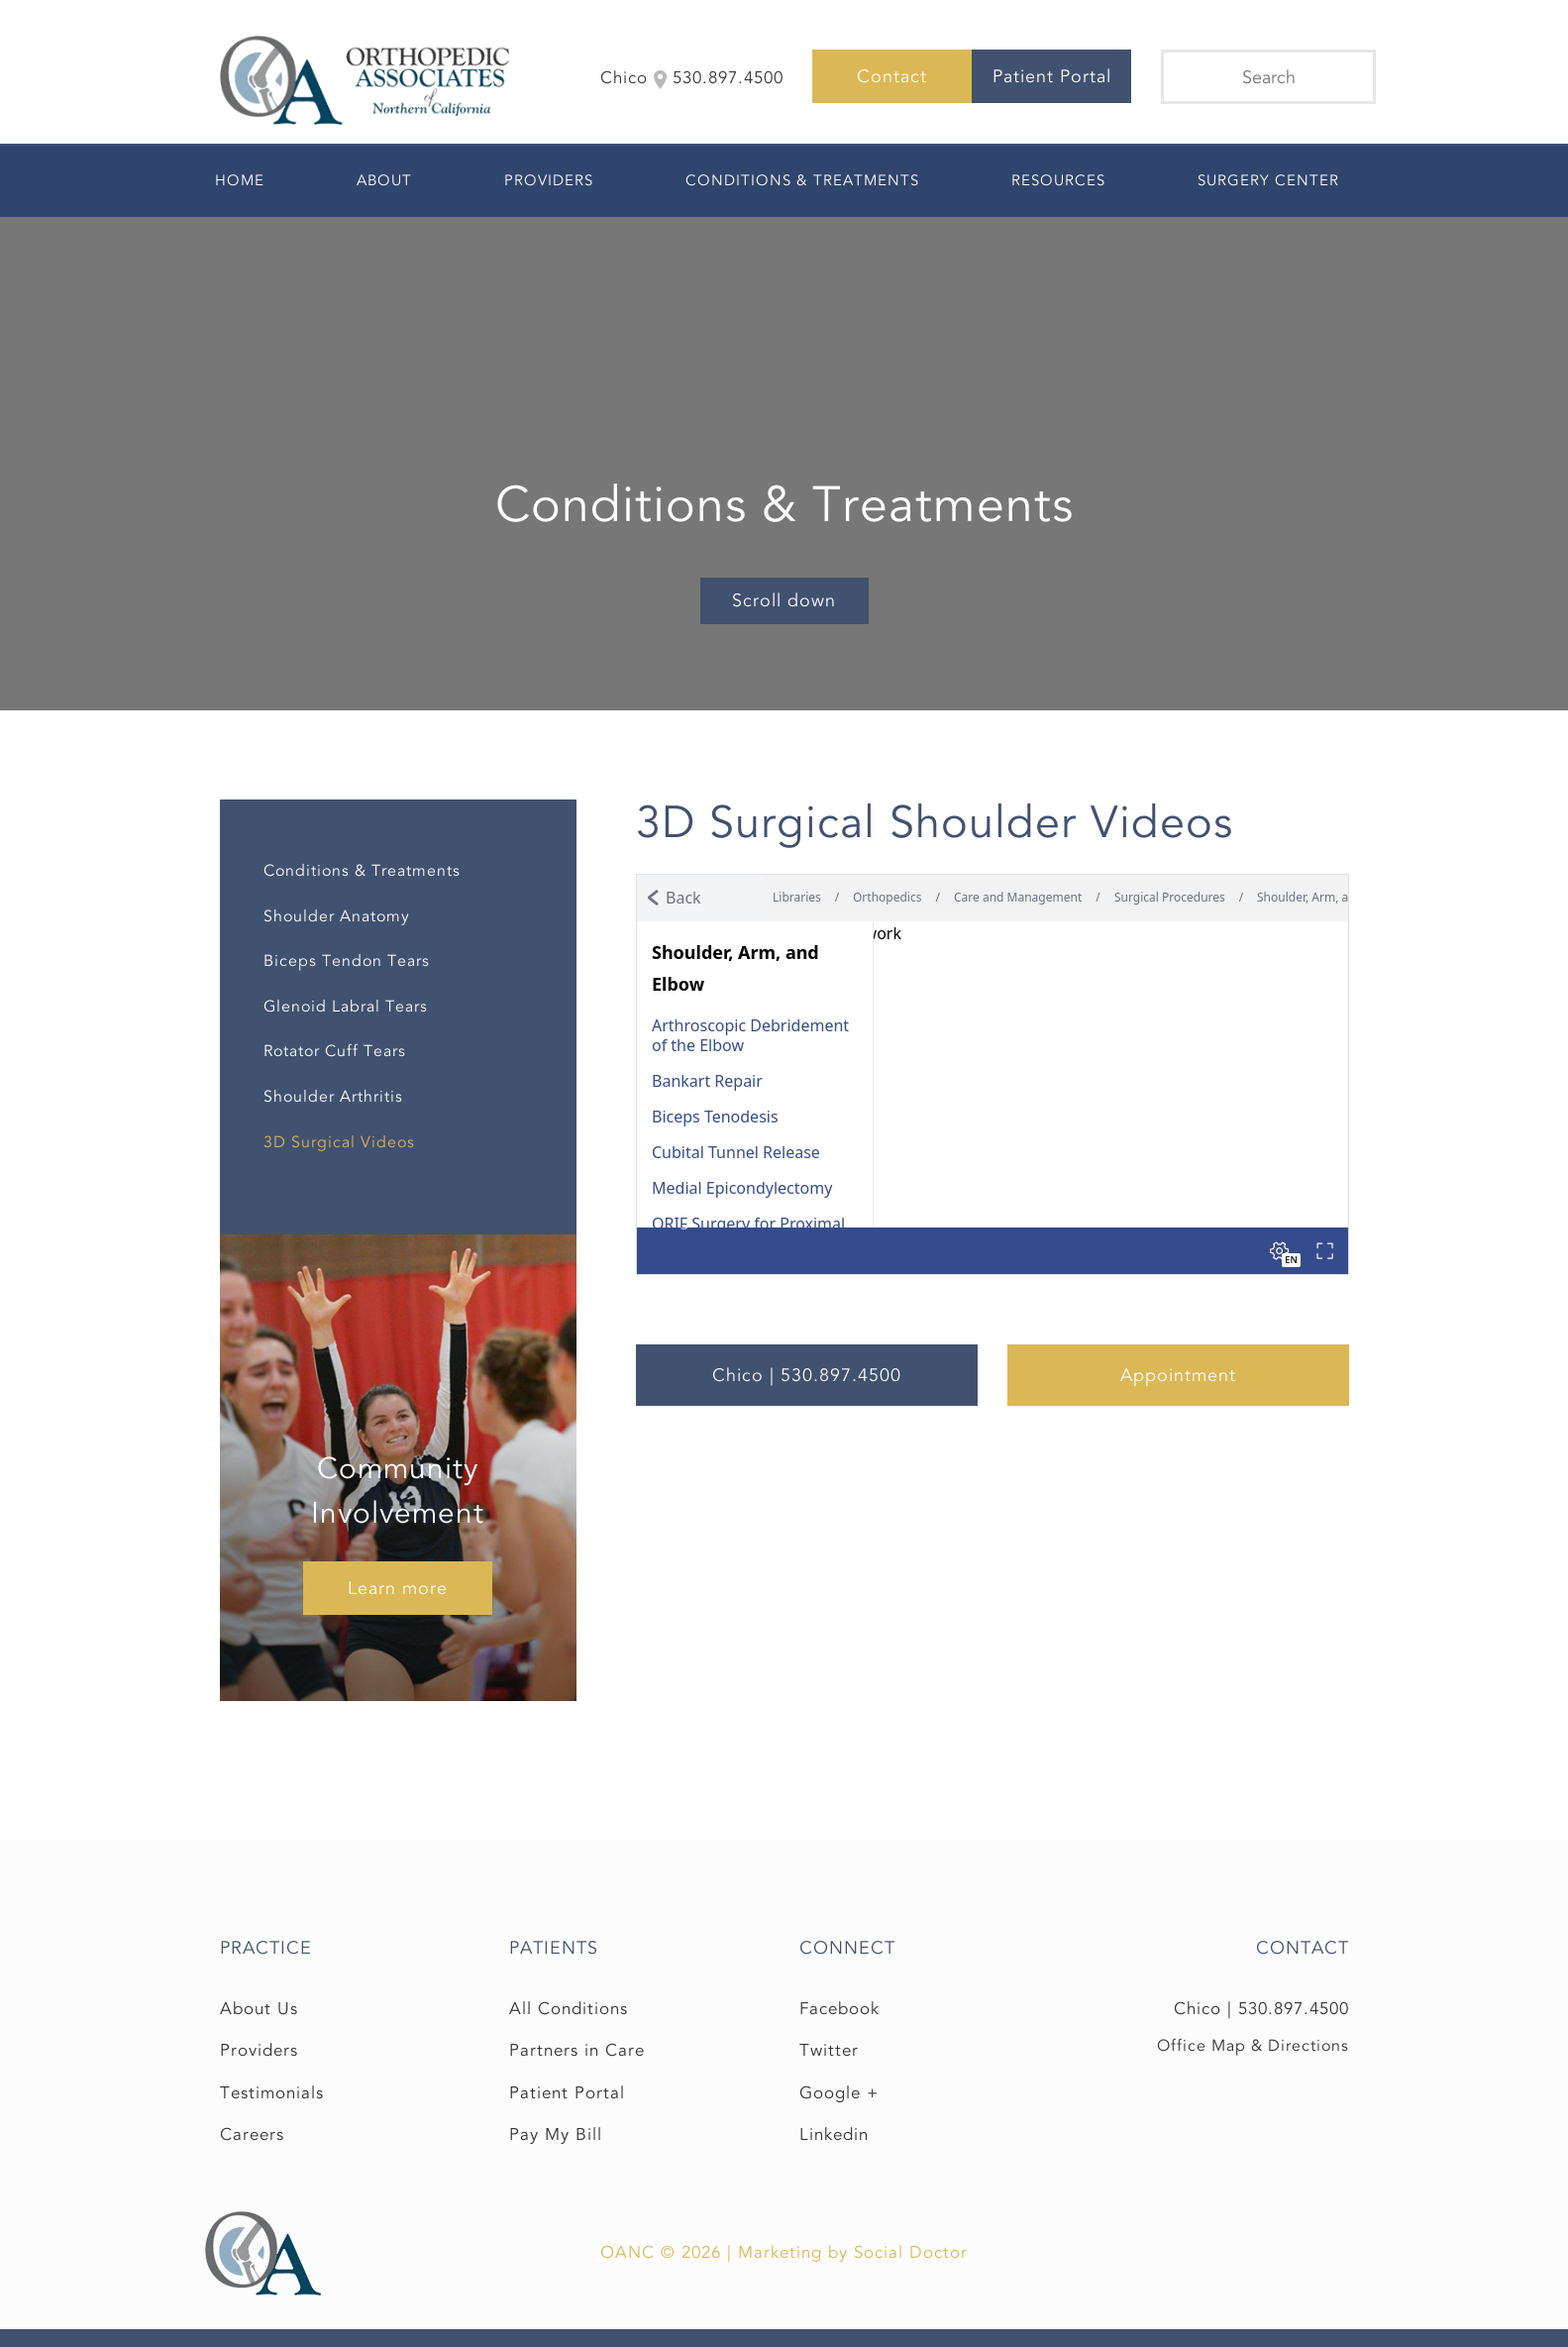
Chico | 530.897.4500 (806, 1375)
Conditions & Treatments (802, 180)
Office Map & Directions (1253, 2046)
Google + (839, 2092)
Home (239, 180)
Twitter (829, 2050)
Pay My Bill (555, 2134)
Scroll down (784, 600)
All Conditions (568, 2008)
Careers (252, 2134)
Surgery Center (1268, 180)
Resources (1058, 180)
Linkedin (834, 2134)
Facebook (839, 2008)
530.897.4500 (1293, 2008)
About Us (259, 2008)
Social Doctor (911, 2252)
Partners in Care (577, 2050)
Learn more (398, 1588)
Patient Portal (1052, 76)
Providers (548, 180)
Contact (892, 76)
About (384, 180)
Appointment (1178, 1375)
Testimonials (272, 2092)
